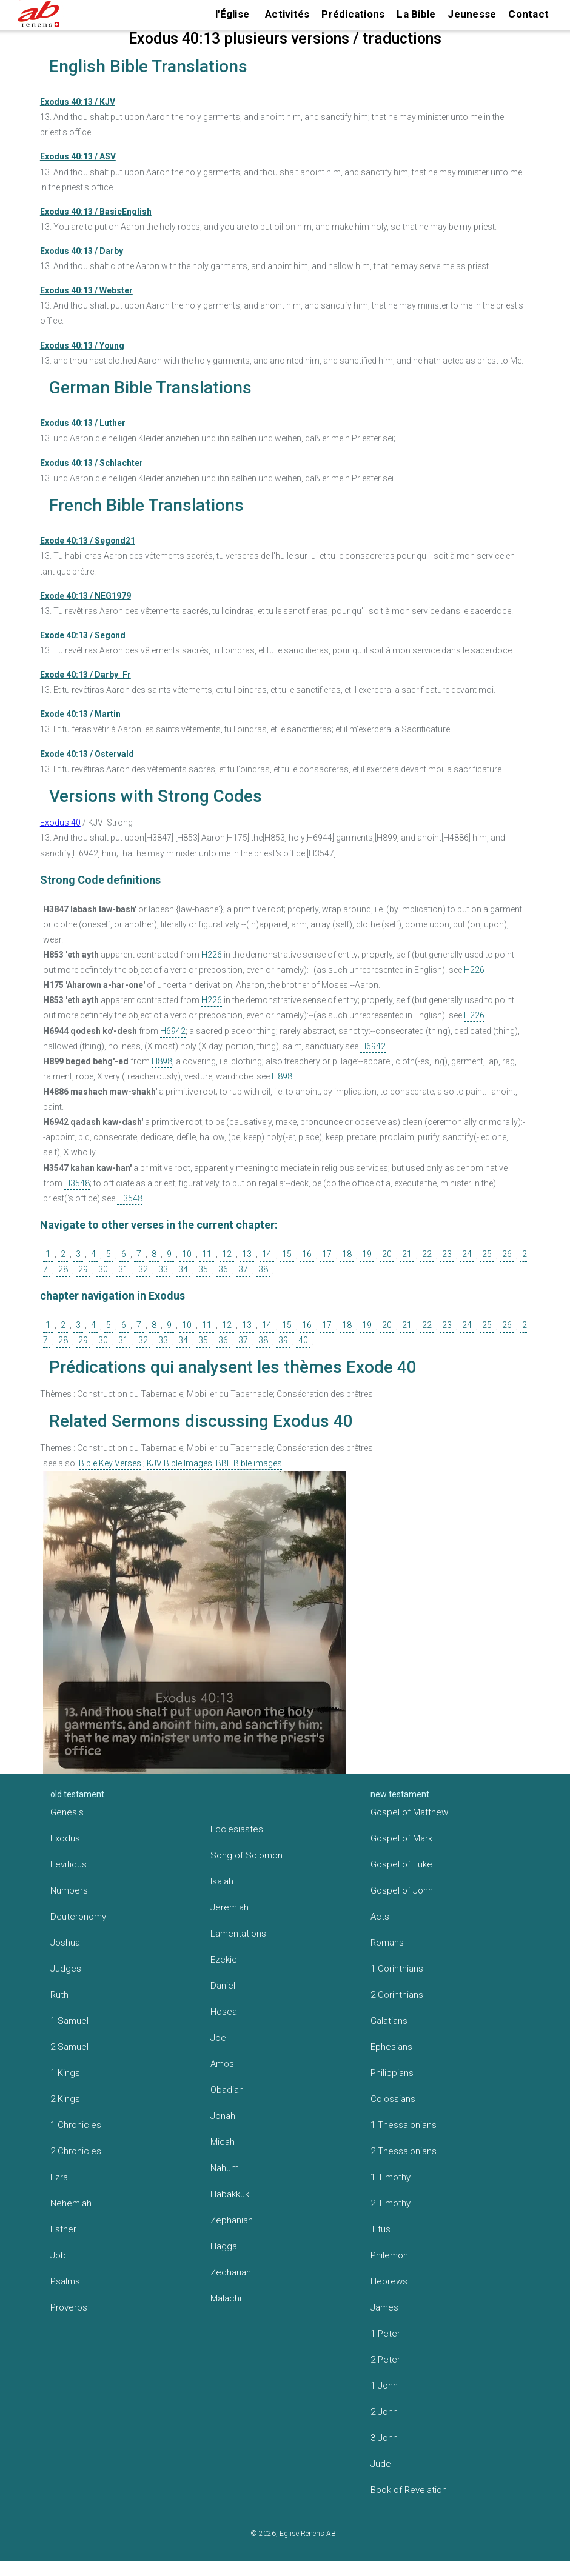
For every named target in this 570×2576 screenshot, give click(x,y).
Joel (219, 2037)
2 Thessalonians (403, 2151)
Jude (380, 2463)
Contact (528, 14)
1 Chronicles (75, 2125)
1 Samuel (69, 2020)
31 (123, 1269)
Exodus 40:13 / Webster (86, 290)
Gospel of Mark (401, 1838)
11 (207, 1254)
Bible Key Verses (110, 1463)
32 (143, 1269)
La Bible (416, 14)
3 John (384, 2437)
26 (507, 1254)
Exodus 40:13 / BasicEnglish (96, 211)
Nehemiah (71, 2203)
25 (487, 1254)
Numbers (69, 1890)
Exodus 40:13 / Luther (83, 423)
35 (203, 1269)
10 (187, 1254)
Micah (222, 2142)
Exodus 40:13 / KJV (77, 102)
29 (83, 1269)
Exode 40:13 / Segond (83, 635)
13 (247, 1254)
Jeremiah (229, 1907)
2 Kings (65, 2099)
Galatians (388, 2020)
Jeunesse (472, 14)
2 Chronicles (75, 2151)
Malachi (225, 2298)
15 (287, 1254)
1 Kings (65, 2072)
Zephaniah (231, 2220)
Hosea (223, 2011)
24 (467, 1254)
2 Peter (385, 2359)
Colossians (392, 2099)
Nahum (224, 2168)
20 (387, 1254)
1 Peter (385, 2333)
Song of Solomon (246, 1855)
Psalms (65, 2281)
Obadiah (227, 2089)
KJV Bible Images (179, 1463)
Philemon (389, 2255)
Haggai (224, 2246)
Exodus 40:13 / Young (82, 345)
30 (103, 1269)
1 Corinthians (396, 1968)
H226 (211, 954)
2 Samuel (69, 2046)
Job (58, 2255)
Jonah (222, 2116)
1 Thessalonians (403, 2125)
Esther (63, 2229)
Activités (287, 14)
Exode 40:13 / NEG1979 (85, 596)
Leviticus (68, 1864)
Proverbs (68, 2307)
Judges (65, 1968)
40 (303, 1340)
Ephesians (391, 2046)
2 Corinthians (396, 1994)
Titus (380, 2229)
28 (63, 1269)
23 (447, 1254)
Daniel (222, 1985)
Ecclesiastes (236, 1829)
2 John (384, 2411)
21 (407, 1254)
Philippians (392, 2072)
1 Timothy (390, 2177)
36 (223, 1269)
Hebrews (388, 2281)
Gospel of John (401, 1890)
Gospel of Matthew (409, 1812)
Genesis (67, 1812)
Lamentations (238, 1933)
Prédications (352, 14)
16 (307, 1254)
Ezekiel (224, 1959)
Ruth (59, 1994)
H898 (162, 1061)
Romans (387, 1942)
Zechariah (230, 2272)
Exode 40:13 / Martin (80, 714)
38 (263, 1269)
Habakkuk (229, 2194)
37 (243, 1269)
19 (367, 1254)
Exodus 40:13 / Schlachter (91, 463)
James (384, 2307)
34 (183, 1269)
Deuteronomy (78, 1916)
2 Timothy (390, 2203)
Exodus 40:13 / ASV (78, 156)
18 (347, 1254)
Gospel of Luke (401, 1864)
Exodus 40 (60, 822)
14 (267, 1254)
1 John (384, 2385)
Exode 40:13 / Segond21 (87, 541)
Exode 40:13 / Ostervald (87, 754)
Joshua (65, 1942)
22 (427, 1254)
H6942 (173, 1031)
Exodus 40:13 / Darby (81, 251)
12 (227, 1254)
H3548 (77, 1183)
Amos (222, 2063)
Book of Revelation (408, 2489)
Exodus (65, 1838)
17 (327, 1254)
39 (283, 1340)
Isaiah (221, 1881)
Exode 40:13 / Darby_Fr (85, 674)
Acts (379, 1916)
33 (163, 1269)
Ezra (59, 2177)
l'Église (232, 14)
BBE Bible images (249, 1463)
